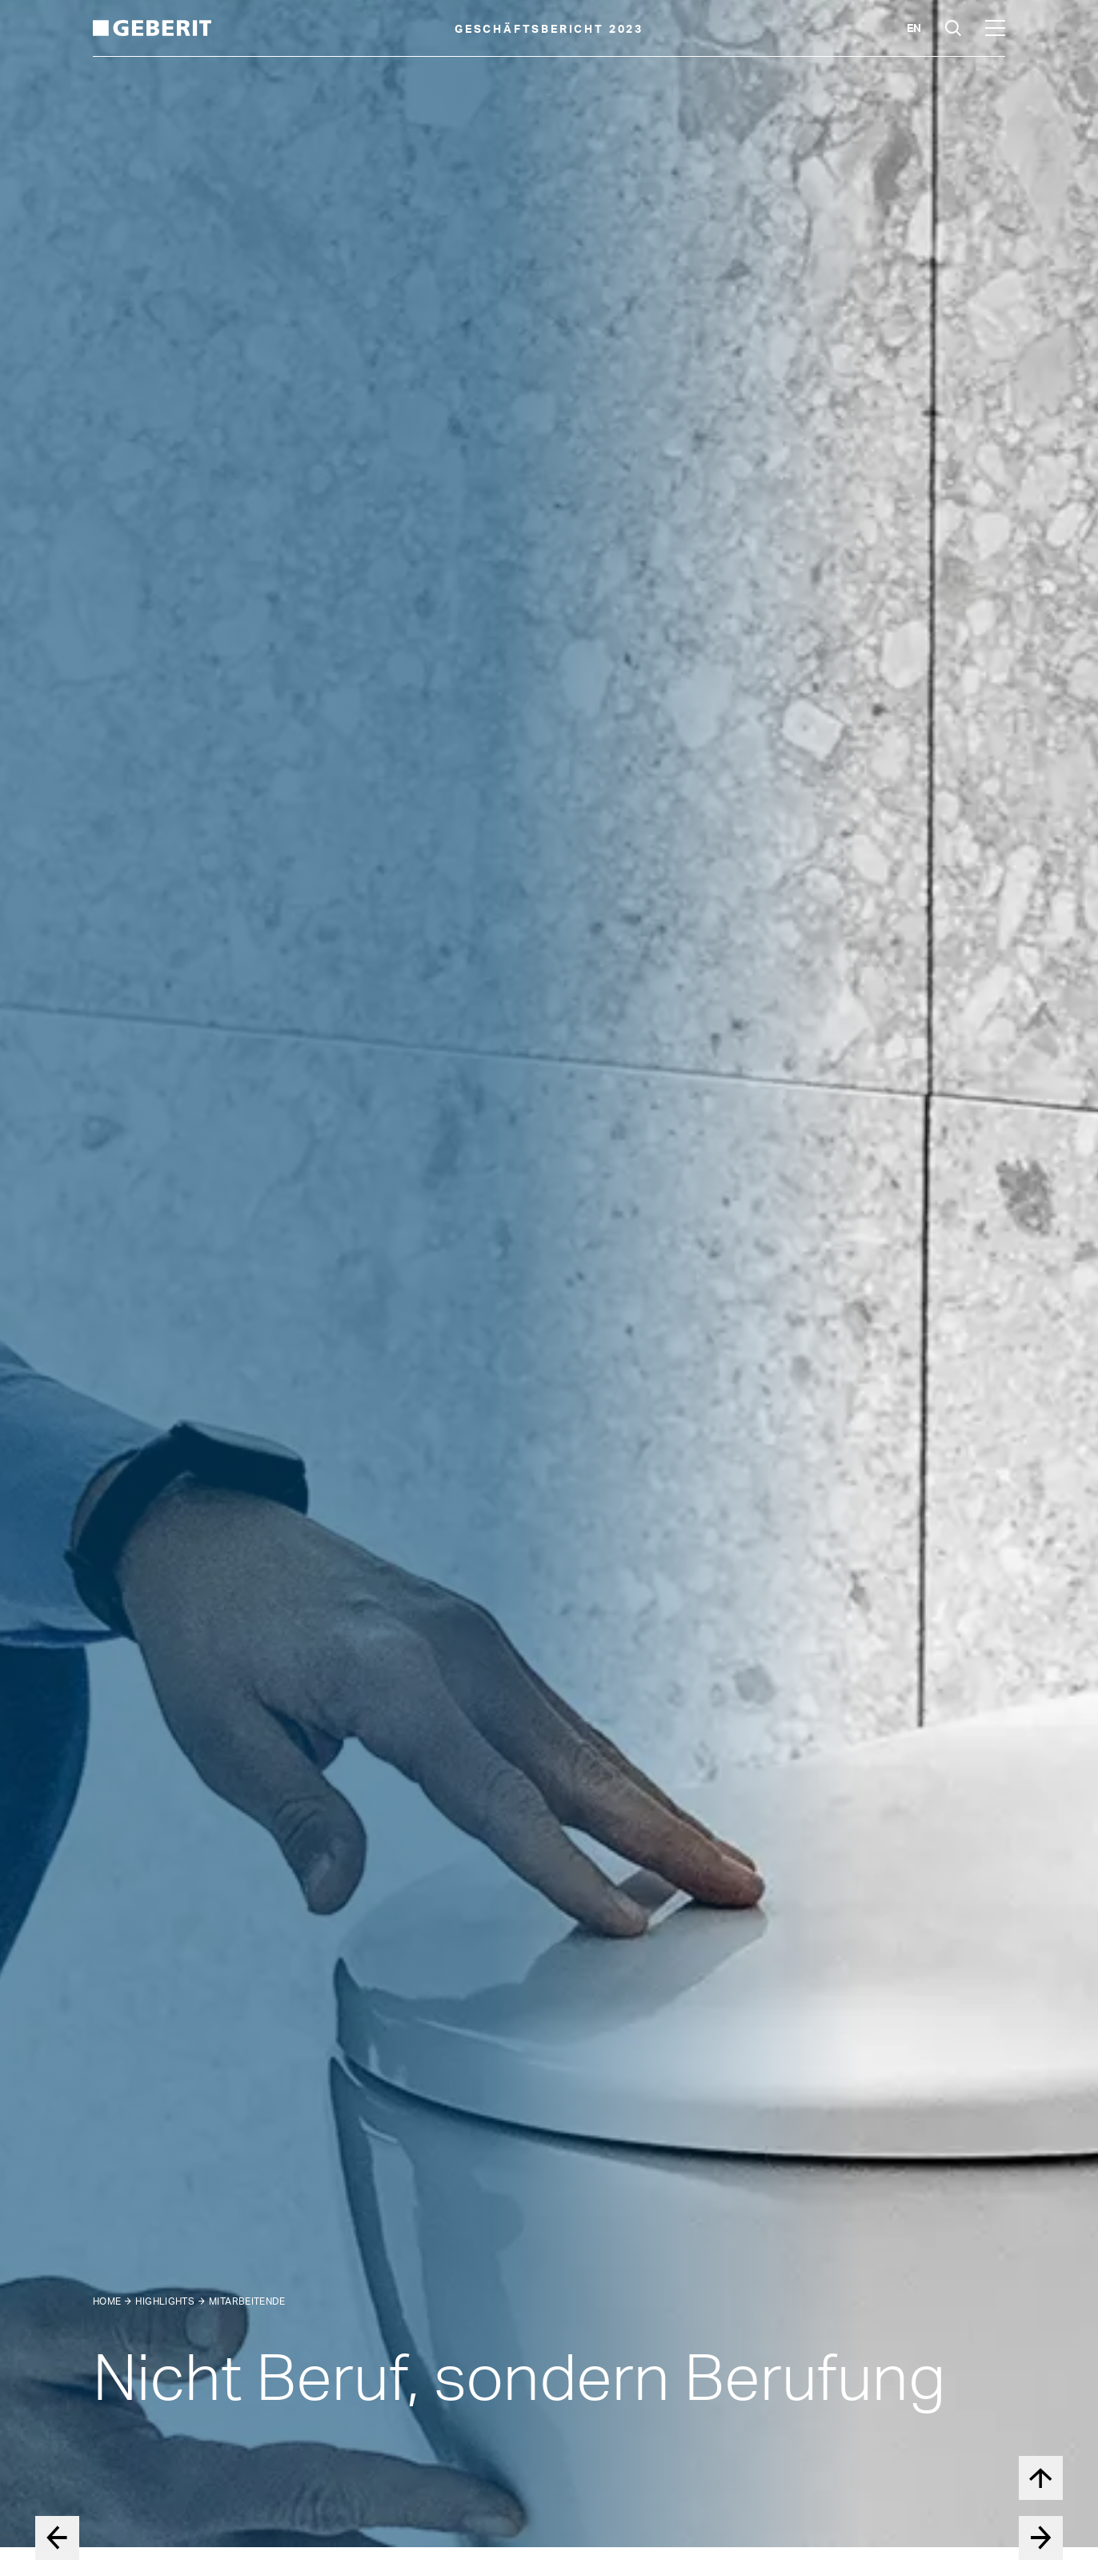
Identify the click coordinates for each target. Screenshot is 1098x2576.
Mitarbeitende (247, 2301)
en (914, 27)
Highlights (164, 2301)
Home (107, 2301)
